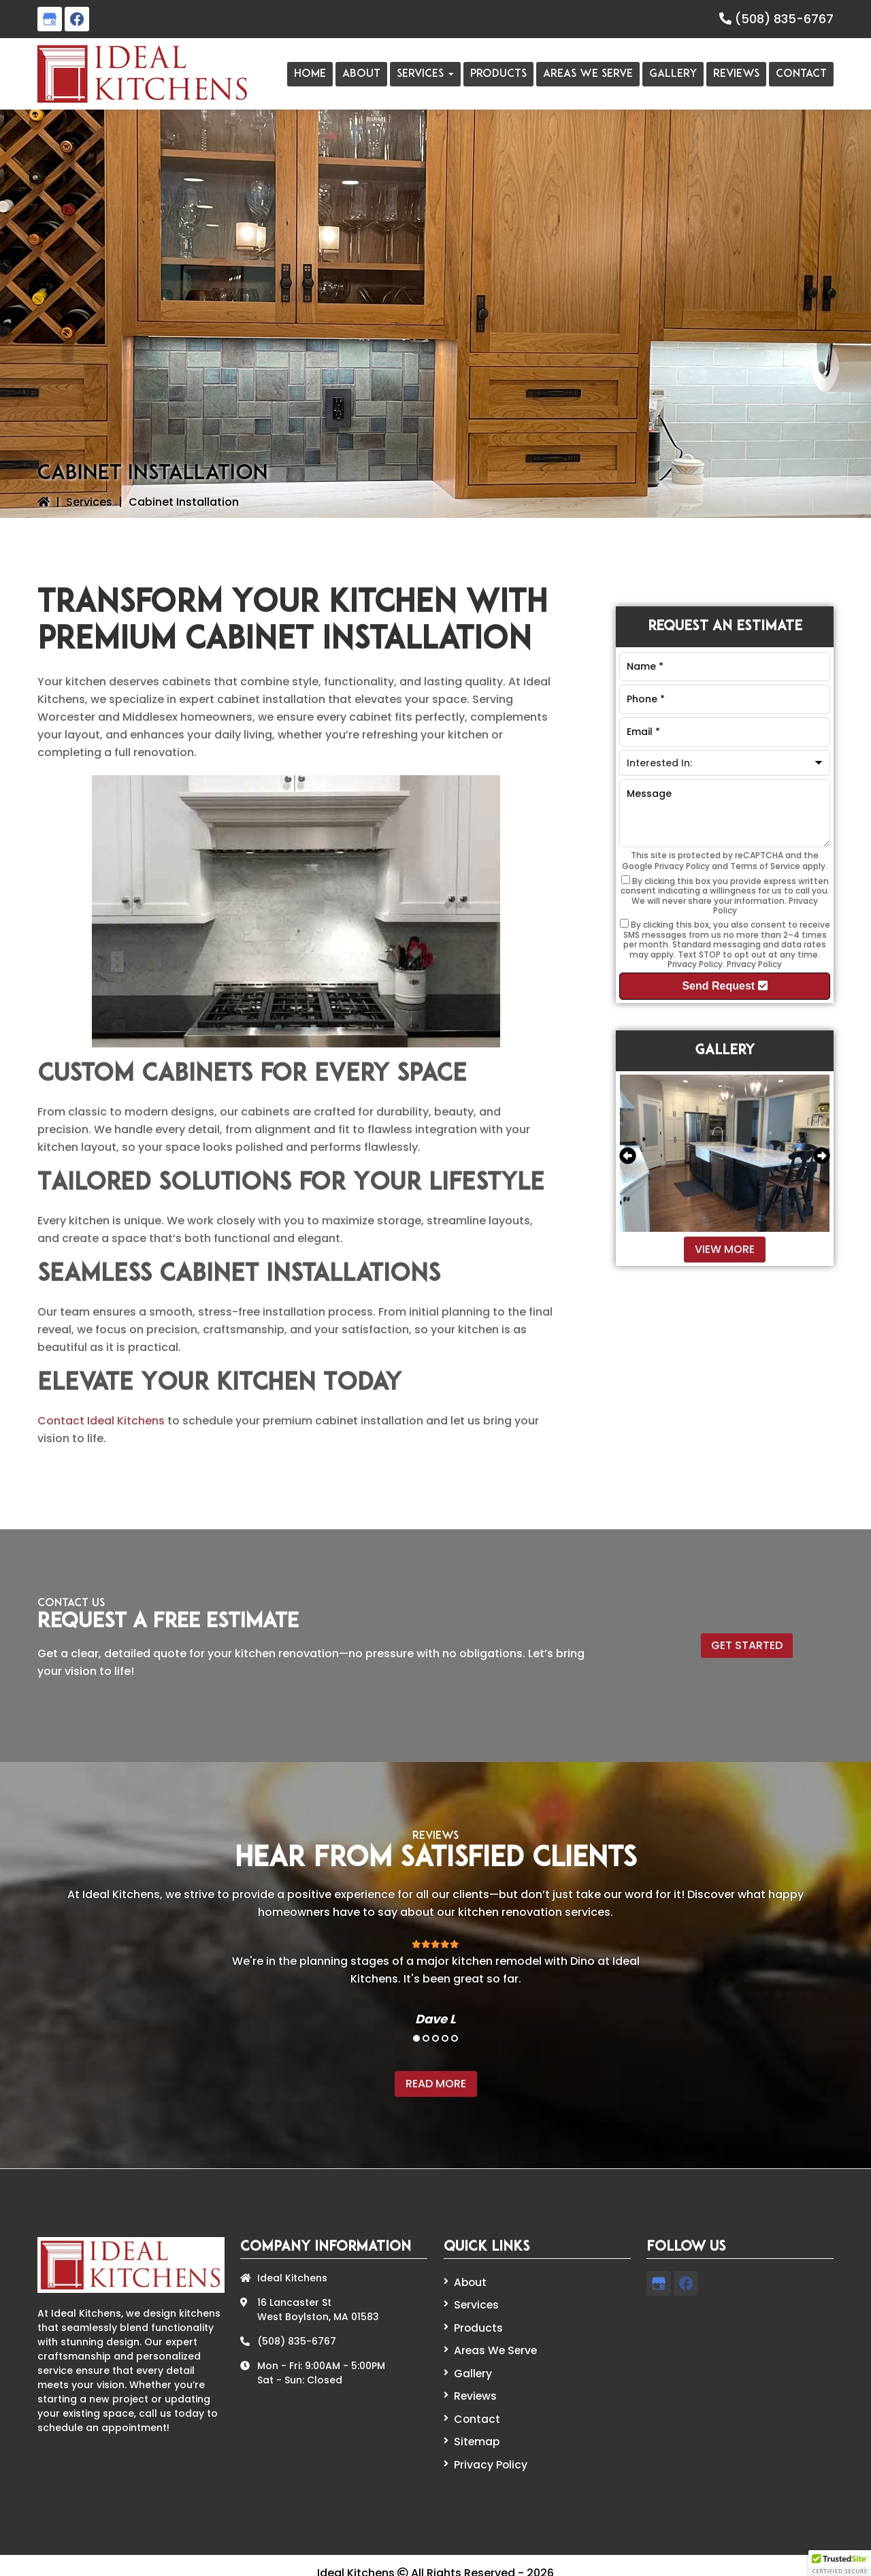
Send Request (724, 986)
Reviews (473, 2387)
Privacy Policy (682, 866)
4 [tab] (445, 2038)
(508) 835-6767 (784, 18)
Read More (436, 2083)
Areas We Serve (492, 2344)
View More (725, 1249)
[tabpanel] (435, 1982)
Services (89, 502)
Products (476, 2323)
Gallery (472, 2366)
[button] (839, 2563)
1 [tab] (416, 2038)
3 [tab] (435, 2038)
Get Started (747, 1645)
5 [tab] (454, 2038)
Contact (101, 1421)
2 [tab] (426, 2038)
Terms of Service (765, 866)
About (469, 2281)
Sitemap (474, 2429)
